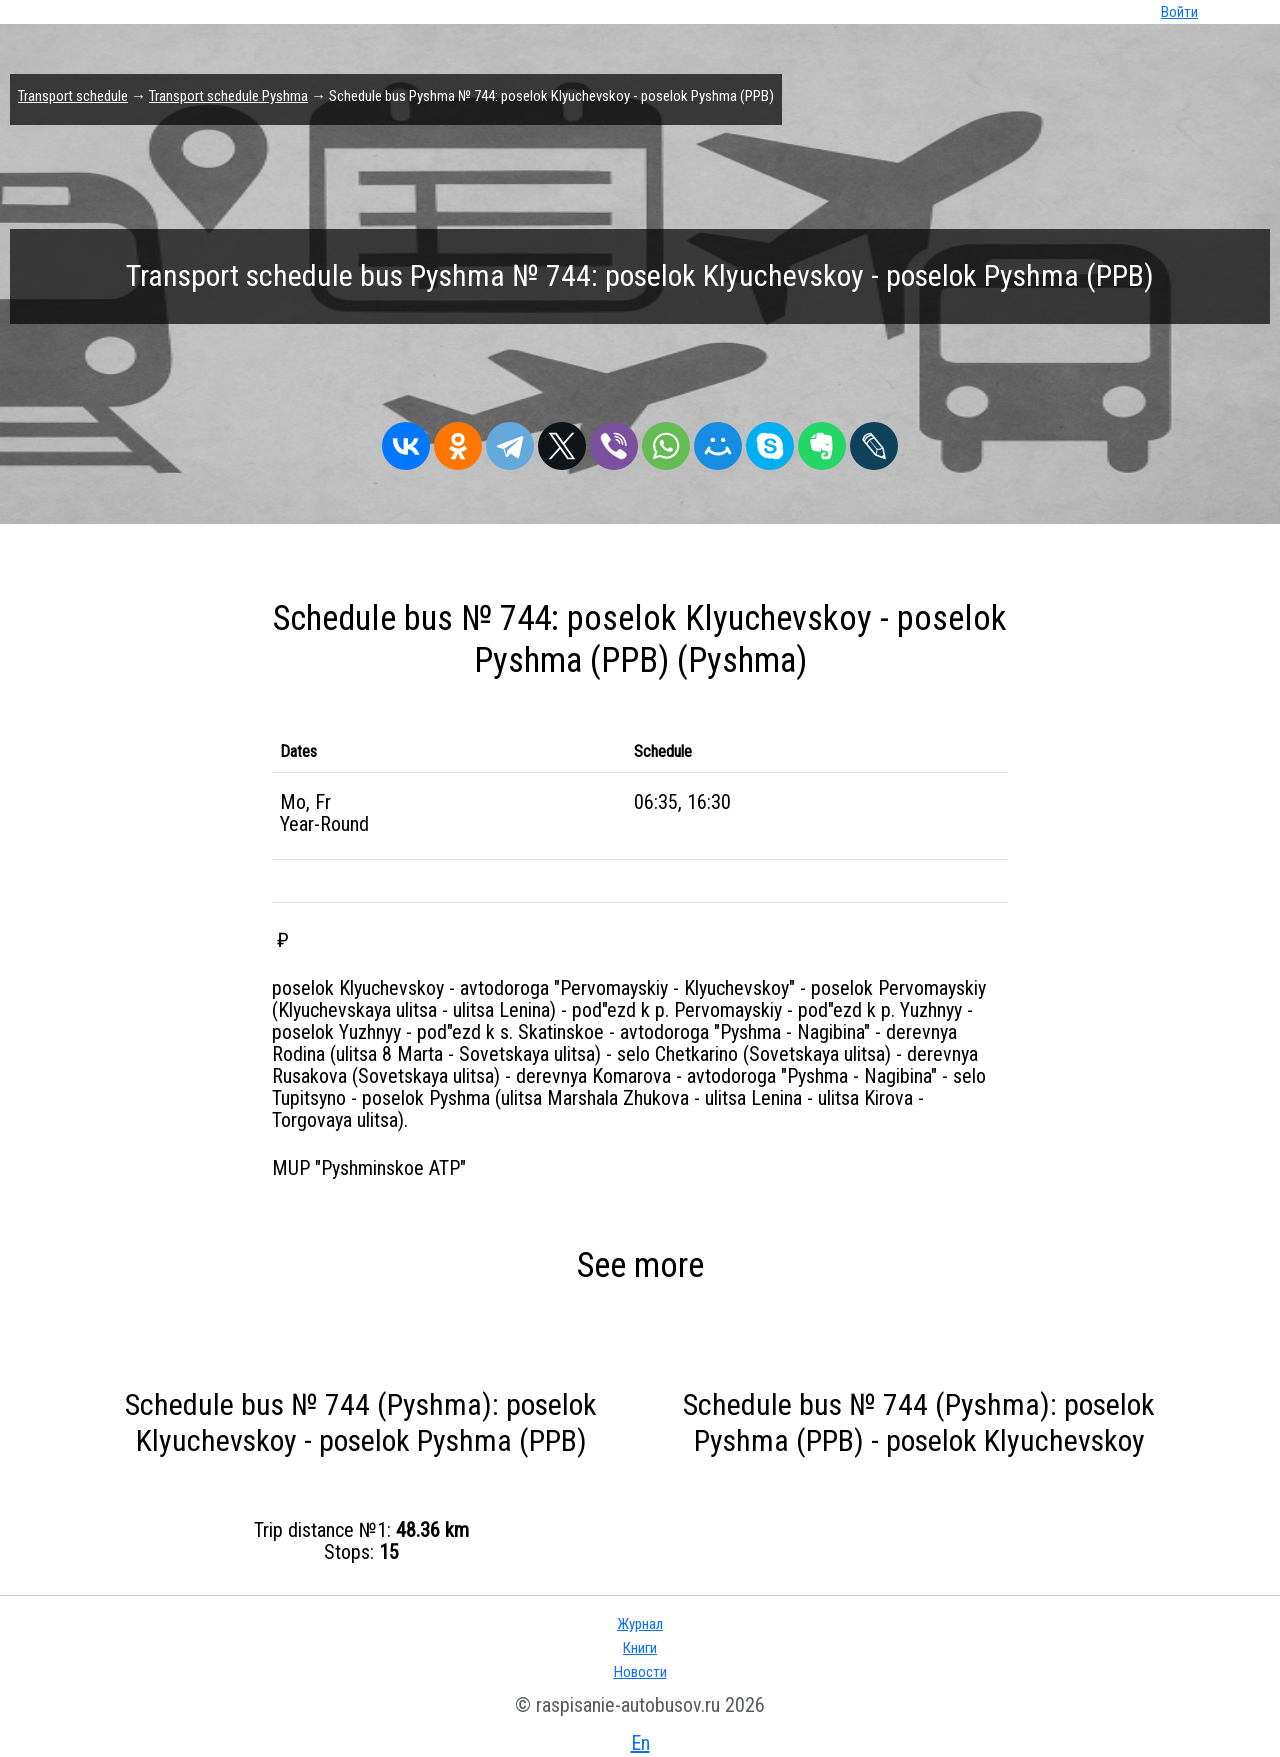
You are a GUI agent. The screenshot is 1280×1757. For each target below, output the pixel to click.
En (640, 1743)
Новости (640, 1672)
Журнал (640, 1624)
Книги (640, 1648)
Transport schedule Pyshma (228, 96)
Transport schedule (73, 96)
